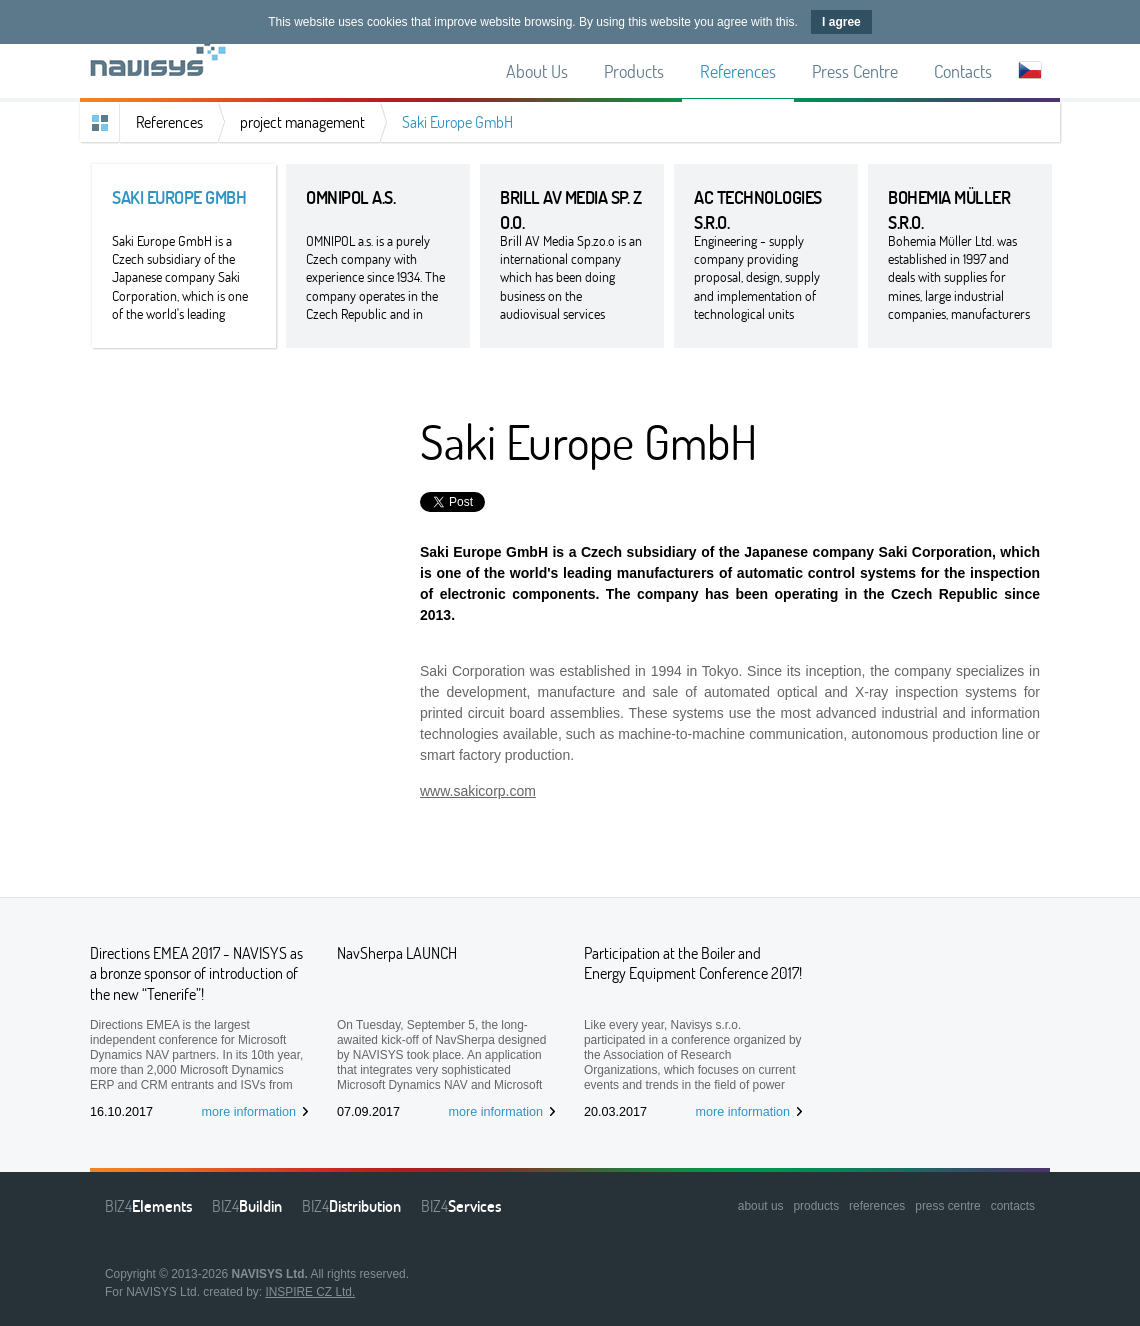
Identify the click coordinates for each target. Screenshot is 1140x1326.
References (169, 122)
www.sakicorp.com (478, 791)
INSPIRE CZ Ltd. (310, 1292)
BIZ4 (148, 1206)
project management (302, 122)
